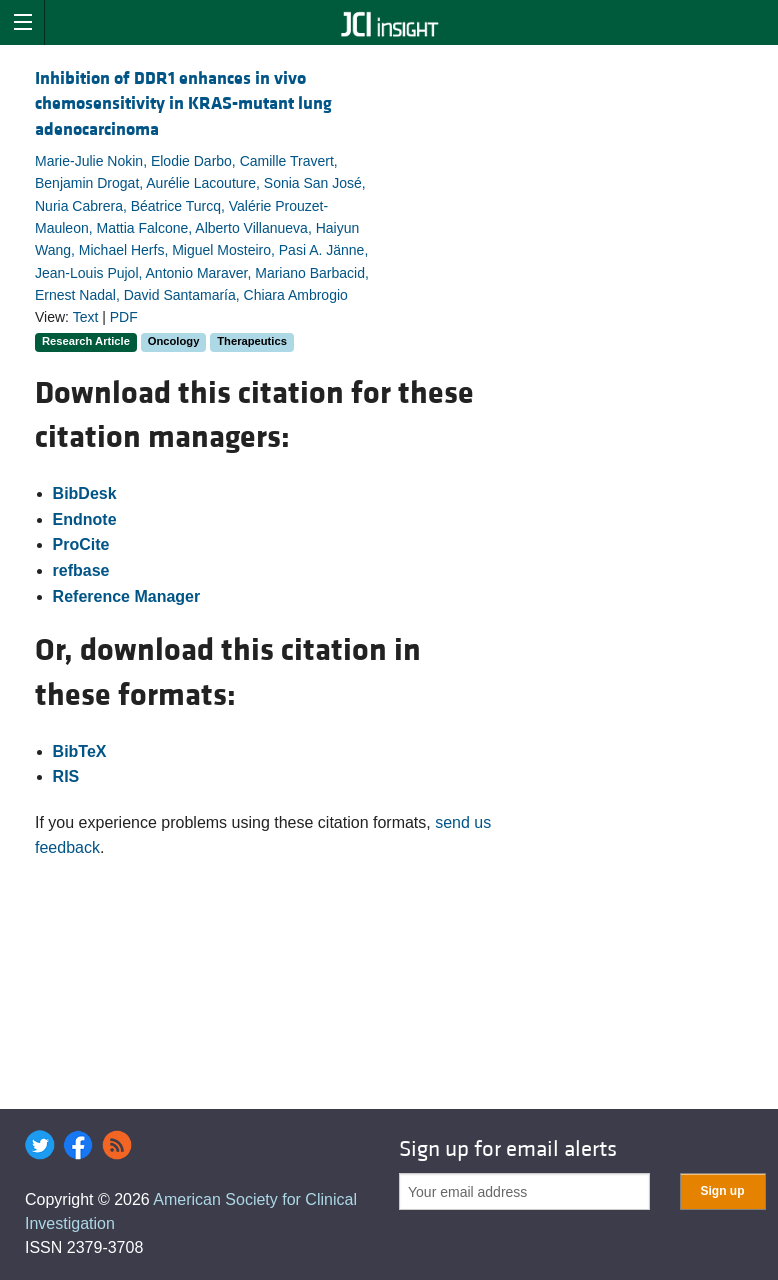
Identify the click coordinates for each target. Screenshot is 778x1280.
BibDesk (85, 493)
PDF (124, 317)
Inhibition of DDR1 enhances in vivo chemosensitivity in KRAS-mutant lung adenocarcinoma (183, 103)
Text (86, 317)
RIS (66, 776)
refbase (81, 570)
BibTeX (80, 751)
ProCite (81, 544)
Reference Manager (127, 596)
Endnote (85, 519)
